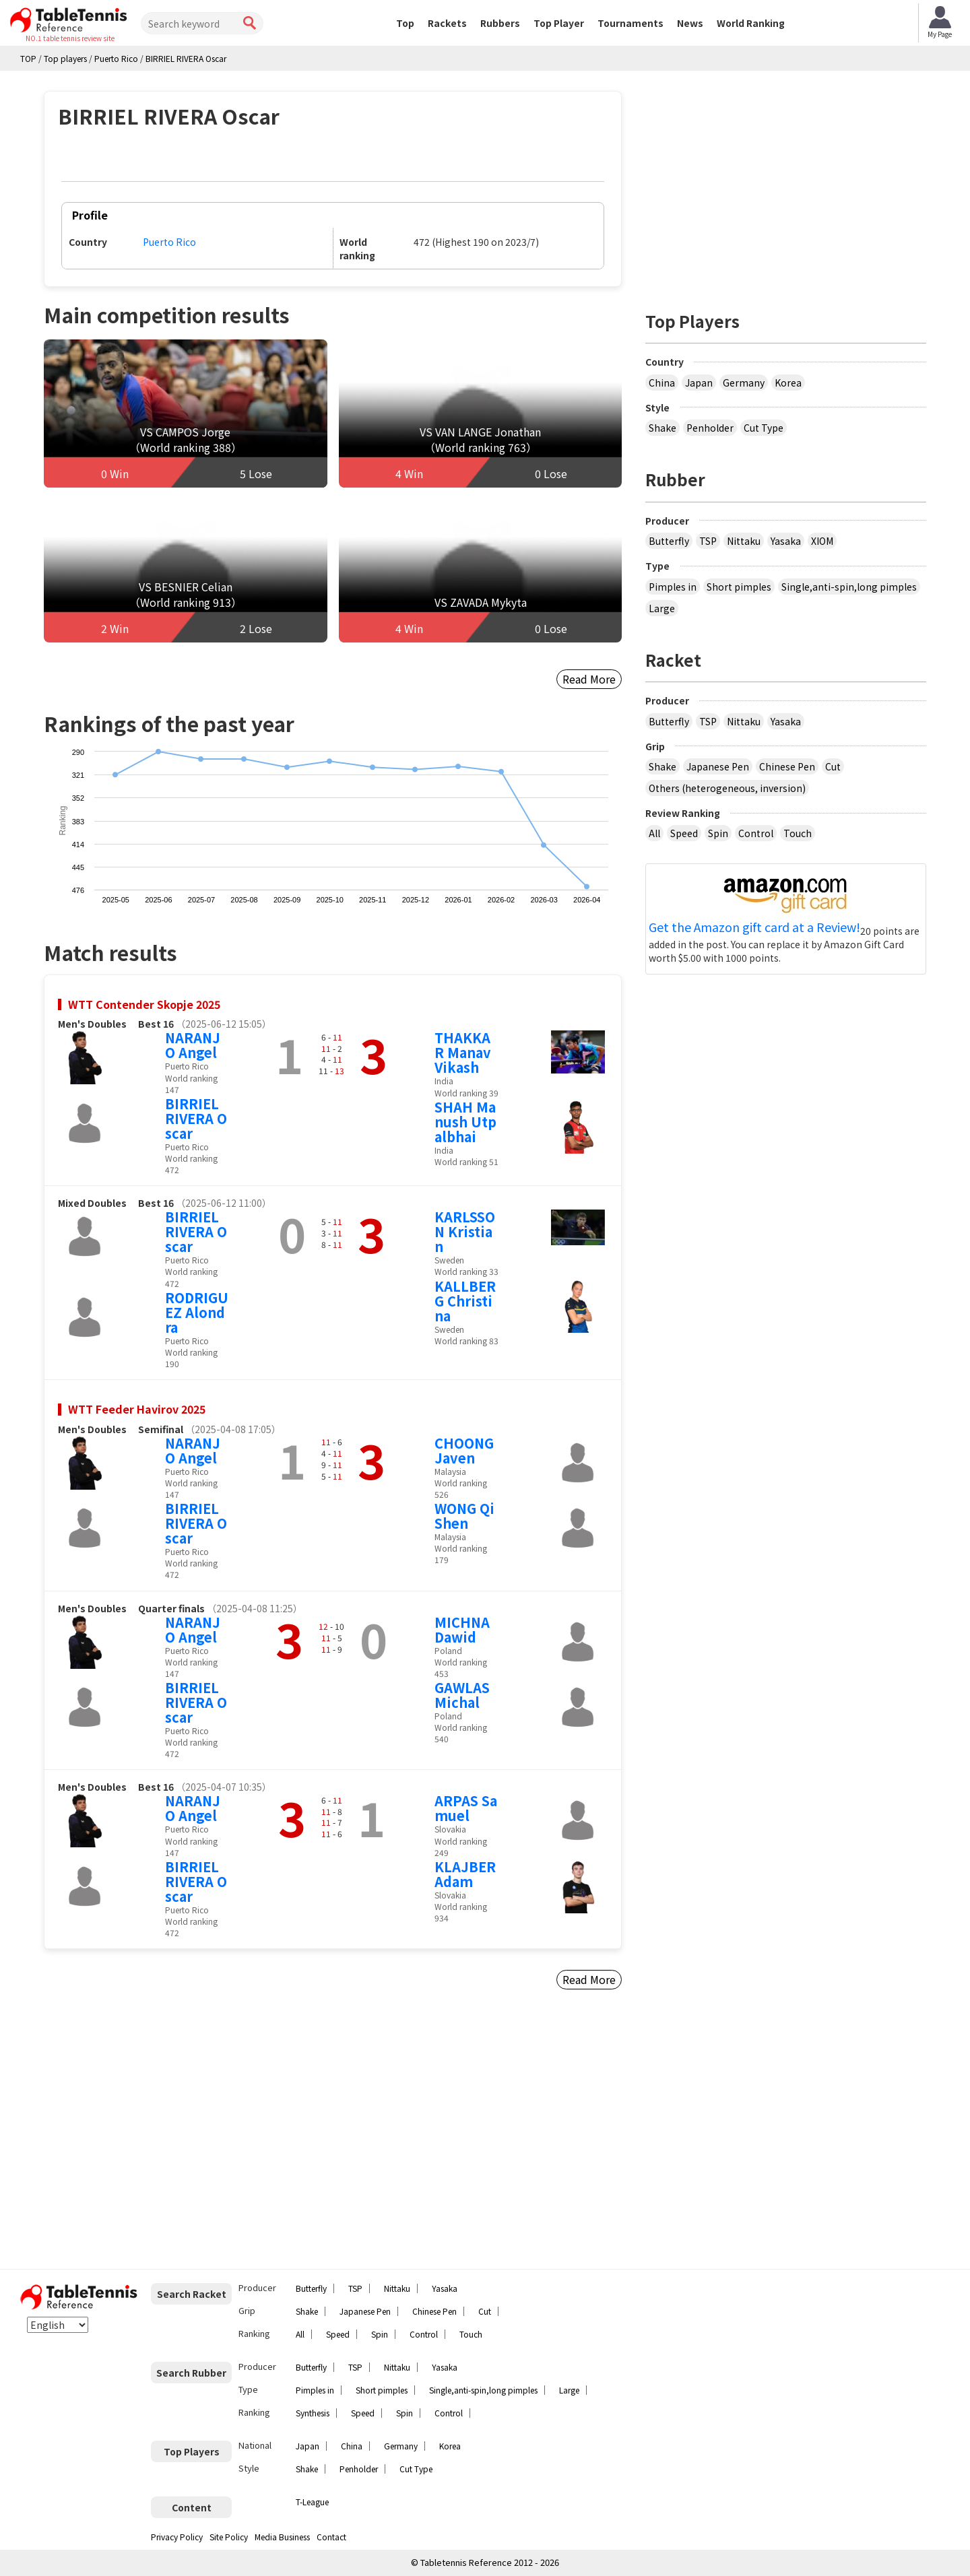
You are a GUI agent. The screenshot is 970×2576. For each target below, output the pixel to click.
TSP (708, 541)
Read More (589, 679)
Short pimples (739, 586)
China (662, 382)
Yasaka (786, 541)
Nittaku (744, 541)
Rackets (447, 23)
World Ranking (751, 23)
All (654, 833)
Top (405, 23)
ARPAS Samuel (465, 1808)
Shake (662, 427)
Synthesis (312, 2412)
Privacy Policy (177, 2536)
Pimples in (673, 586)
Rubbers (500, 23)
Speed (684, 833)
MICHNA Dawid (462, 1629)
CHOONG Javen (464, 1450)
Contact (331, 2536)
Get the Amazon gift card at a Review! (754, 927)
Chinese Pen (787, 766)
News (690, 23)
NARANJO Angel (192, 1045)
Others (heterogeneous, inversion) (727, 788)
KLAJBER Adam (465, 1874)
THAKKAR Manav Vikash (462, 1052)
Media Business (282, 2536)
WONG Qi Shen (464, 1515)
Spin (718, 833)
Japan (699, 382)
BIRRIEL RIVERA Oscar (196, 1118)
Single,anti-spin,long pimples (849, 586)
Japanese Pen (717, 766)
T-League (312, 2501)
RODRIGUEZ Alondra (196, 1312)
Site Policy (228, 2536)
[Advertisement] (159, 2135)
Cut (833, 766)
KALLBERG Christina (465, 1300)
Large (662, 608)
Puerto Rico (169, 242)
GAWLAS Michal (462, 1695)
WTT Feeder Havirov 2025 (136, 1409)
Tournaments (630, 23)
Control (755, 833)
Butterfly (669, 541)
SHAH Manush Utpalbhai (465, 1121)
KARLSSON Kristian (464, 1231)
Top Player (559, 23)
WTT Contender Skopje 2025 (144, 1004)
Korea (788, 382)
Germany (744, 382)
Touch (797, 833)
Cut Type (763, 427)
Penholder (710, 427)
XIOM (822, 541)
